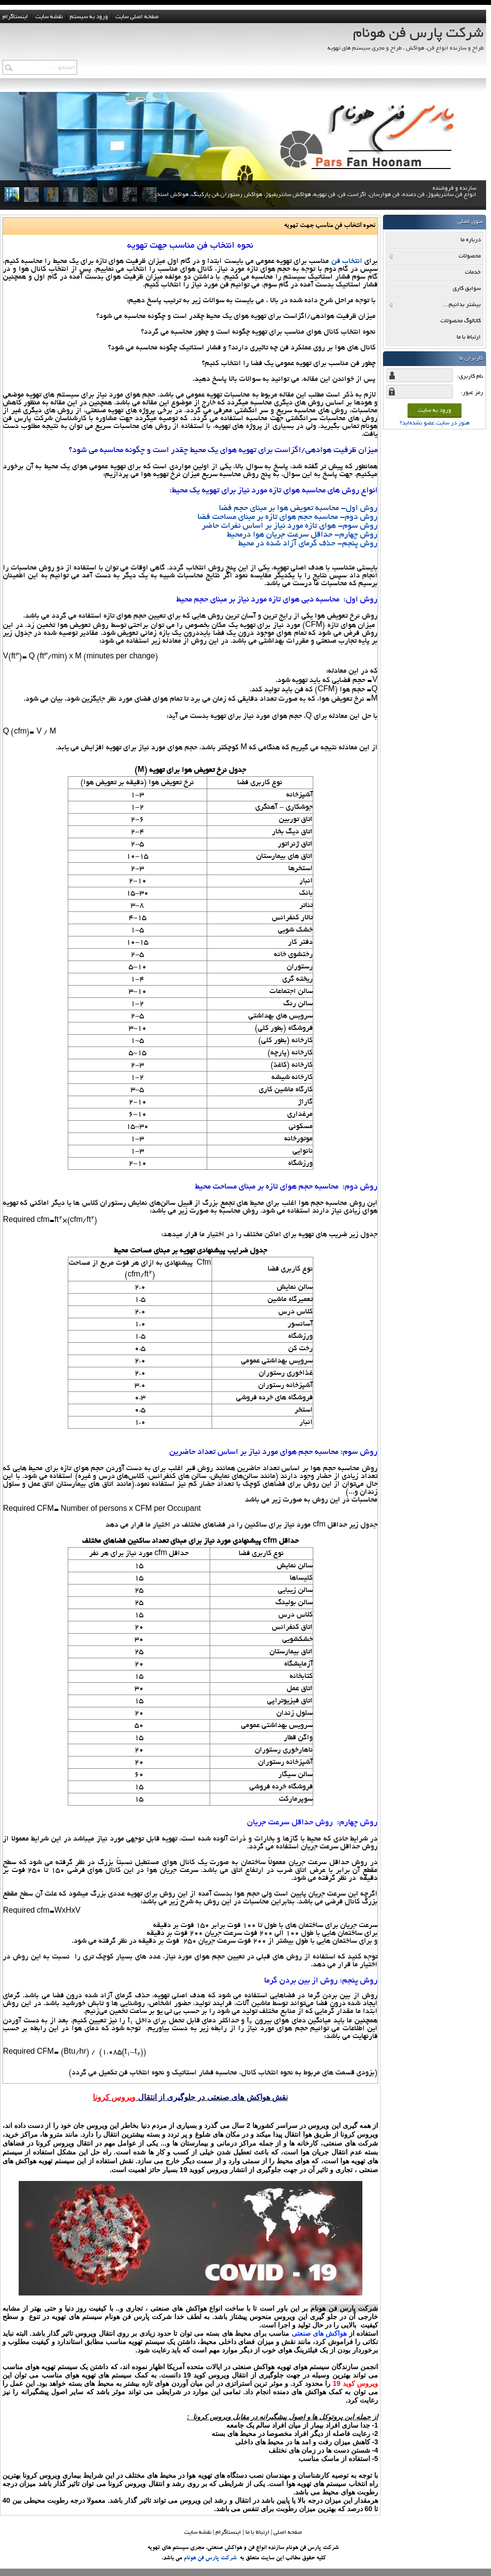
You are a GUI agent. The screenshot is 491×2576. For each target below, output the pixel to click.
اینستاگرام (15, 17)
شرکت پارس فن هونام (210, 2558)
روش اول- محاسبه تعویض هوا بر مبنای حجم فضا (298, 508)
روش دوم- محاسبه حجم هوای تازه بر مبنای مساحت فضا (287, 517)
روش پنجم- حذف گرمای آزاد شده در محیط (308, 543)
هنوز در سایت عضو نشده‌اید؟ (434, 423)
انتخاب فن (346, 261)
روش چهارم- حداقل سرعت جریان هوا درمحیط (302, 535)
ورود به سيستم (89, 17)
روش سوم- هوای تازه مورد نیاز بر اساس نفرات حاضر (290, 526)
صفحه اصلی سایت (137, 17)
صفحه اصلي (287, 2532)
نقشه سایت (198, 2532)
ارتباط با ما (258, 2532)
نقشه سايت (49, 17)
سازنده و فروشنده (315, 202)
